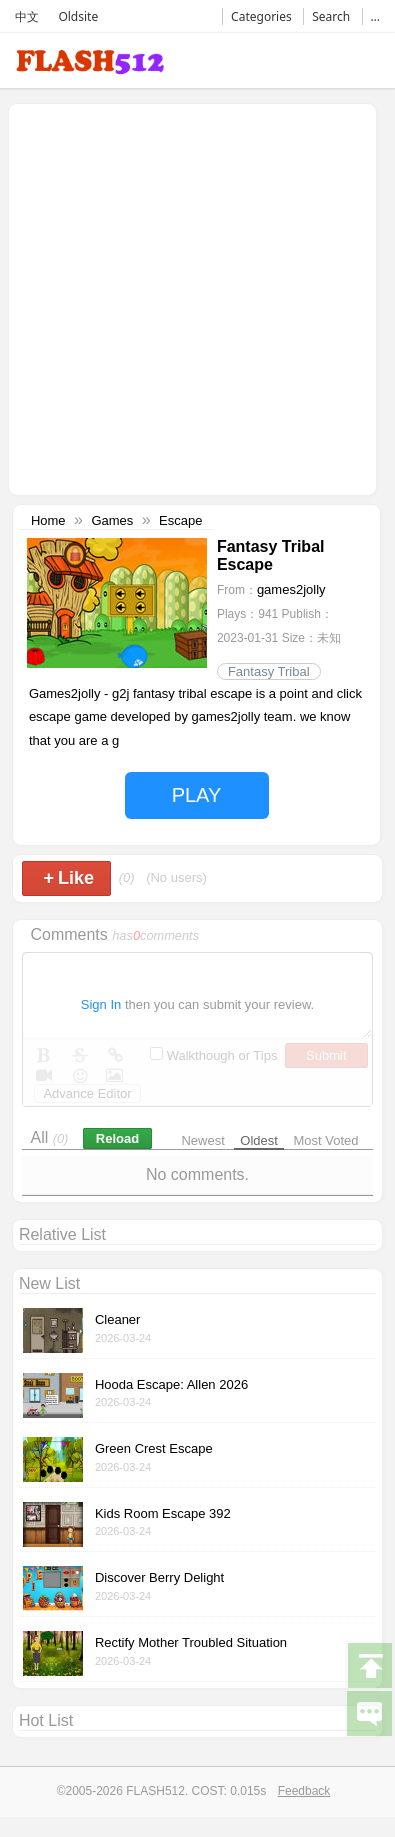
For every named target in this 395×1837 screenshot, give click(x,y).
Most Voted (326, 1140)
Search (331, 16)
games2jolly (291, 589)
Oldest (259, 1140)
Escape (180, 520)
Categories (261, 16)
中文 (27, 16)
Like (68, 878)
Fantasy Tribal (269, 671)
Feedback (304, 1791)
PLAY (197, 795)
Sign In (101, 1004)
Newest (202, 1140)
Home (48, 520)
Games (112, 520)
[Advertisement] (187, 297)
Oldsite (78, 16)
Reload (117, 1138)
